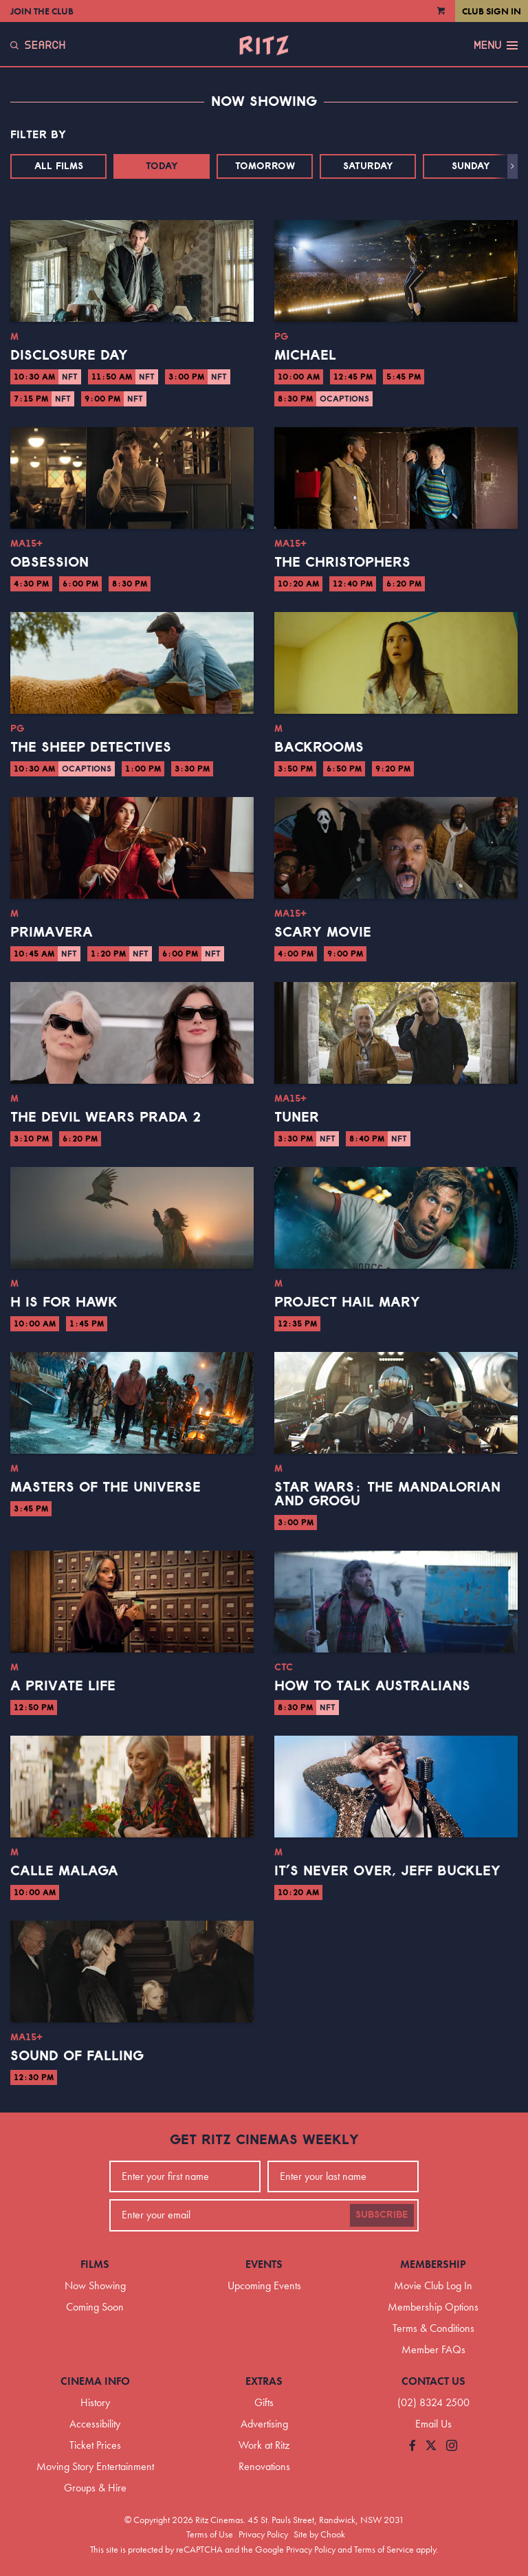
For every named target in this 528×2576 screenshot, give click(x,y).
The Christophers (342, 562)
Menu (496, 45)
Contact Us (433, 2381)
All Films (58, 166)
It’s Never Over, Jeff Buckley (387, 1871)
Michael (305, 355)
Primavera (51, 932)
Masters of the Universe (105, 1487)
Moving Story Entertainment (95, 2466)
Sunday (471, 166)
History (95, 2402)
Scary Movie (322, 932)
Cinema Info (95, 2381)
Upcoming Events (264, 2285)
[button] (512, 166)
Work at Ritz (264, 2445)
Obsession (49, 562)
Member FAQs (433, 2349)
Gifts (264, 2402)
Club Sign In (491, 11)
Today (162, 166)
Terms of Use (209, 2534)
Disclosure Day (69, 355)
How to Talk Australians (372, 1686)
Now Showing (95, 2285)
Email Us (433, 2423)
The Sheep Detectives (90, 747)
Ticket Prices (95, 2445)
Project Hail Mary (347, 1302)
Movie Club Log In (433, 2285)
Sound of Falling (77, 2056)
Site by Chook (319, 2534)
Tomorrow (265, 166)
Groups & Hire (95, 2487)
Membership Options (433, 2307)
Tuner (296, 1117)
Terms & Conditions (433, 2328)
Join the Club (42, 11)
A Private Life (63, 1686)
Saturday (368, 166)
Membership (433, 2264)
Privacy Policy (263, 2534)
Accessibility (94, 2423)
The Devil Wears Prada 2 (105, 1117)
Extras (264, 2381)
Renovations (264, 2466)
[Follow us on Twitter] (431, 2446)
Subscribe (381, 2215)
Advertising (264, 2423)
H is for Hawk (64, 1302)
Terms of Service (384, 2549)
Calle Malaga (64, 1871)
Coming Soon (95, 2307)
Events (264, 2264)
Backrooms (319, 747)
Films (94, 2264)
